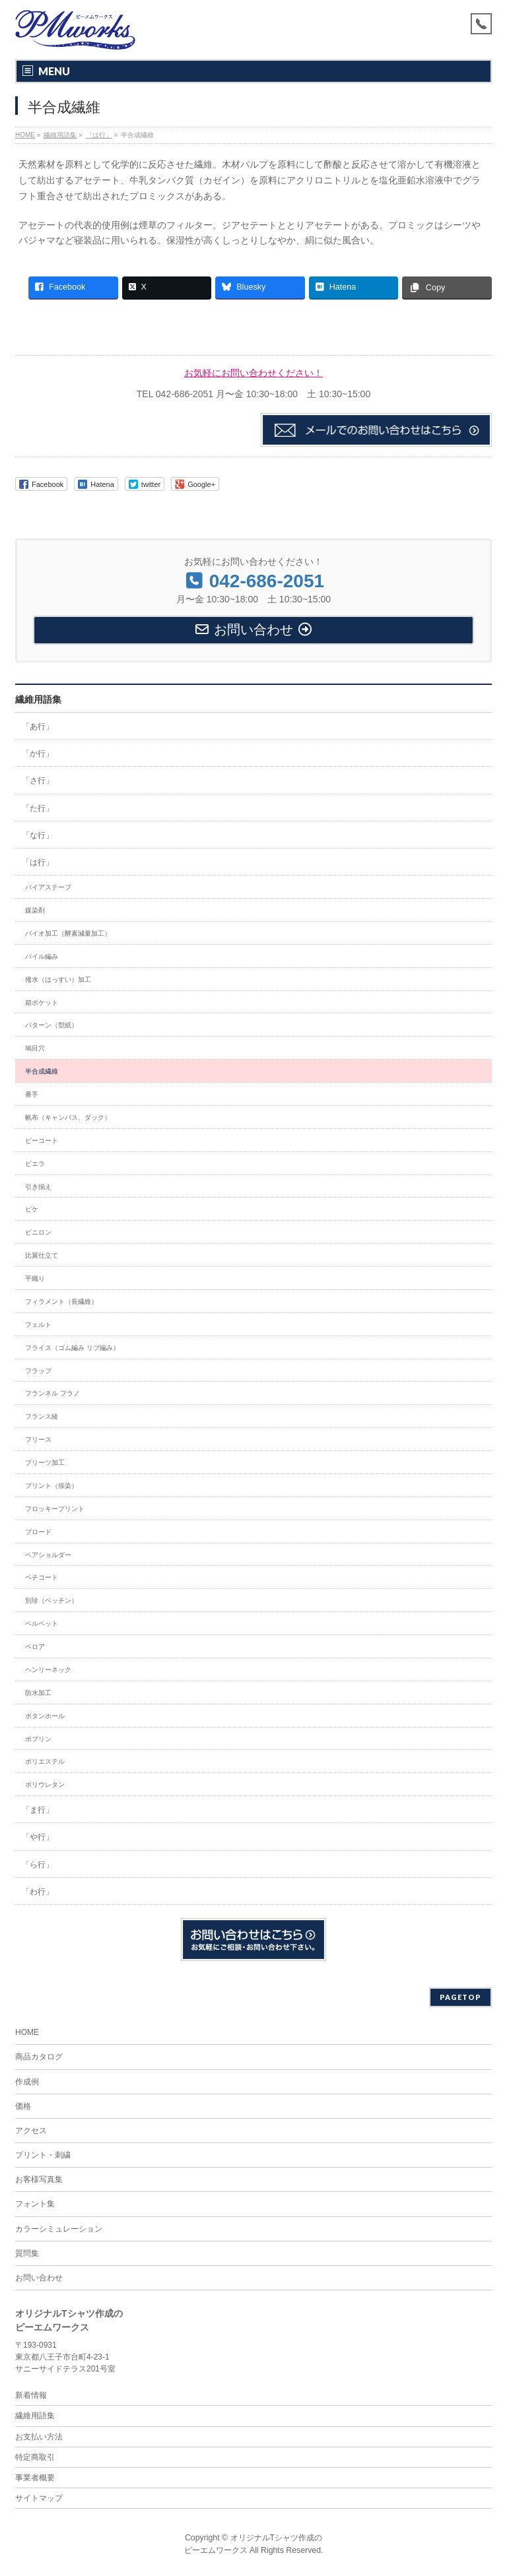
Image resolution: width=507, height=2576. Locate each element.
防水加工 (38, 1692)
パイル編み (41, 956)
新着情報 (31, 2395)
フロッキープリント (54, 1508)
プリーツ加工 (45, 1462)
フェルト (38, 1324)
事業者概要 (35, 2477)
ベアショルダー (48, 1555)
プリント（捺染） (51, 1485)
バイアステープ (48, 887)
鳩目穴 (35, 1048)
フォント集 (35, 2203)
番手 (31, 1094)
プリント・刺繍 (43, 2155)
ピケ (31, 1209)
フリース (38, 1439)
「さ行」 (37, 780)
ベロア (35, 1646)
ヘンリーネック (48, 1669)
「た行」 (37, 808)
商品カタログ (39, 2056)
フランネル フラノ (52, 1393)
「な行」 (37, 835)
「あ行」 (37, 726)
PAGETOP (460, 1997)
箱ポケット (41, 1002)
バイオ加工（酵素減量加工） (68, 933)
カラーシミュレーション (58, 2229)
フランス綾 (41, 1416)
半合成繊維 (41, 1071)
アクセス (31, 2130)
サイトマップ (39, 2498)
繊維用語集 (38, 699)
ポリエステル (45, 1761)
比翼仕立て (41, 1255)
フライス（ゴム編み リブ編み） (72, 1347)
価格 (23, 2106)
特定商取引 (35, 2457)
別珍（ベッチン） (51, 1600)
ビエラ (35, 1163)
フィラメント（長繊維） (61, 1301)
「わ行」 (37, 1891)
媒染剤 (35, 910)
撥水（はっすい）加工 (58, 979)
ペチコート (41, 1577)
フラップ (38, 1370)
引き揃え (38, 1186)
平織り (35, 1278)
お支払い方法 (39, 2436)
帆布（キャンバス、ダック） (68, 1117)
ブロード (38, 1531)
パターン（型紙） (51, 1025)
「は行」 (37, 862)
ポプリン (38, 1739)
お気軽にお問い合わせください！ (253, 373)
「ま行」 (37, 1810)
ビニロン (38, 1232)
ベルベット (41, 1623)
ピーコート (41, 1140)
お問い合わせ (39, 2277)
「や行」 (37, 1837)
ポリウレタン (45, 1784)
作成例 (27, 2081)
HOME (27, 2032)
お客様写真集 (39, 2179)
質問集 (27, 2253)
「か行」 (37, 753)
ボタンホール (45, 1716)
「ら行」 (37, 1864)
